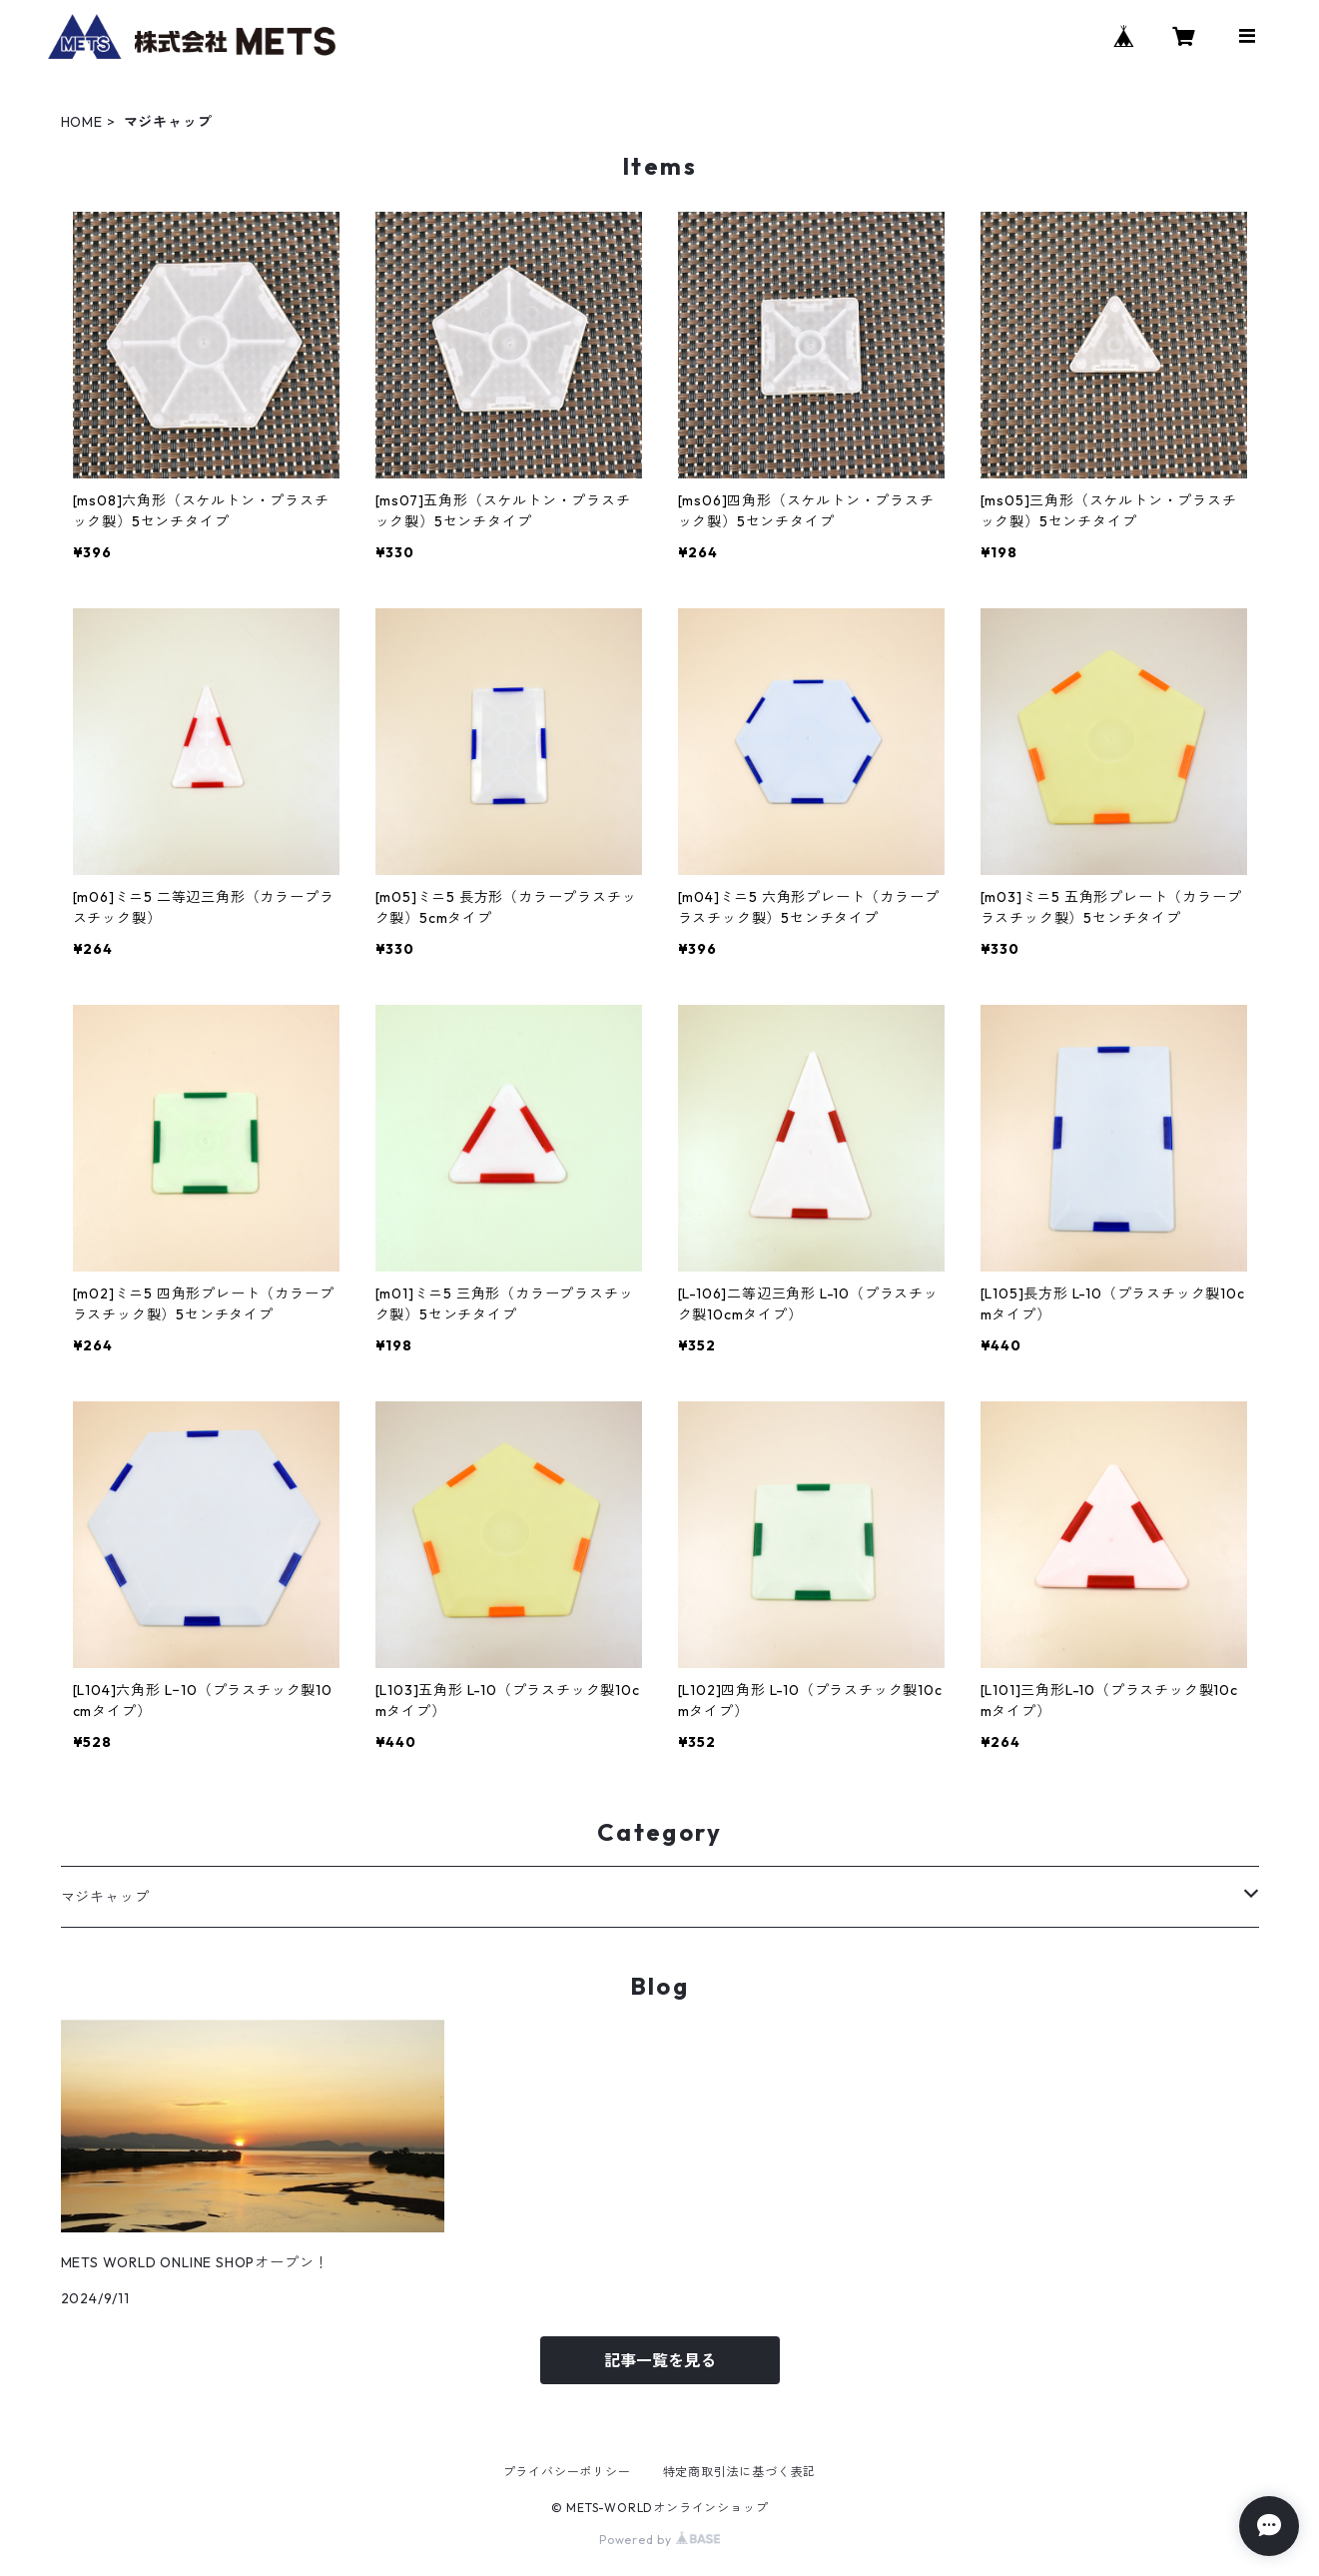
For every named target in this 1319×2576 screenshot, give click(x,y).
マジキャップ (105, 1897)
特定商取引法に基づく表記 (740, 2471)
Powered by (659, 2539)
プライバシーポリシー (567, 2471)
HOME (82, 122)
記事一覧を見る (660, 2360)
